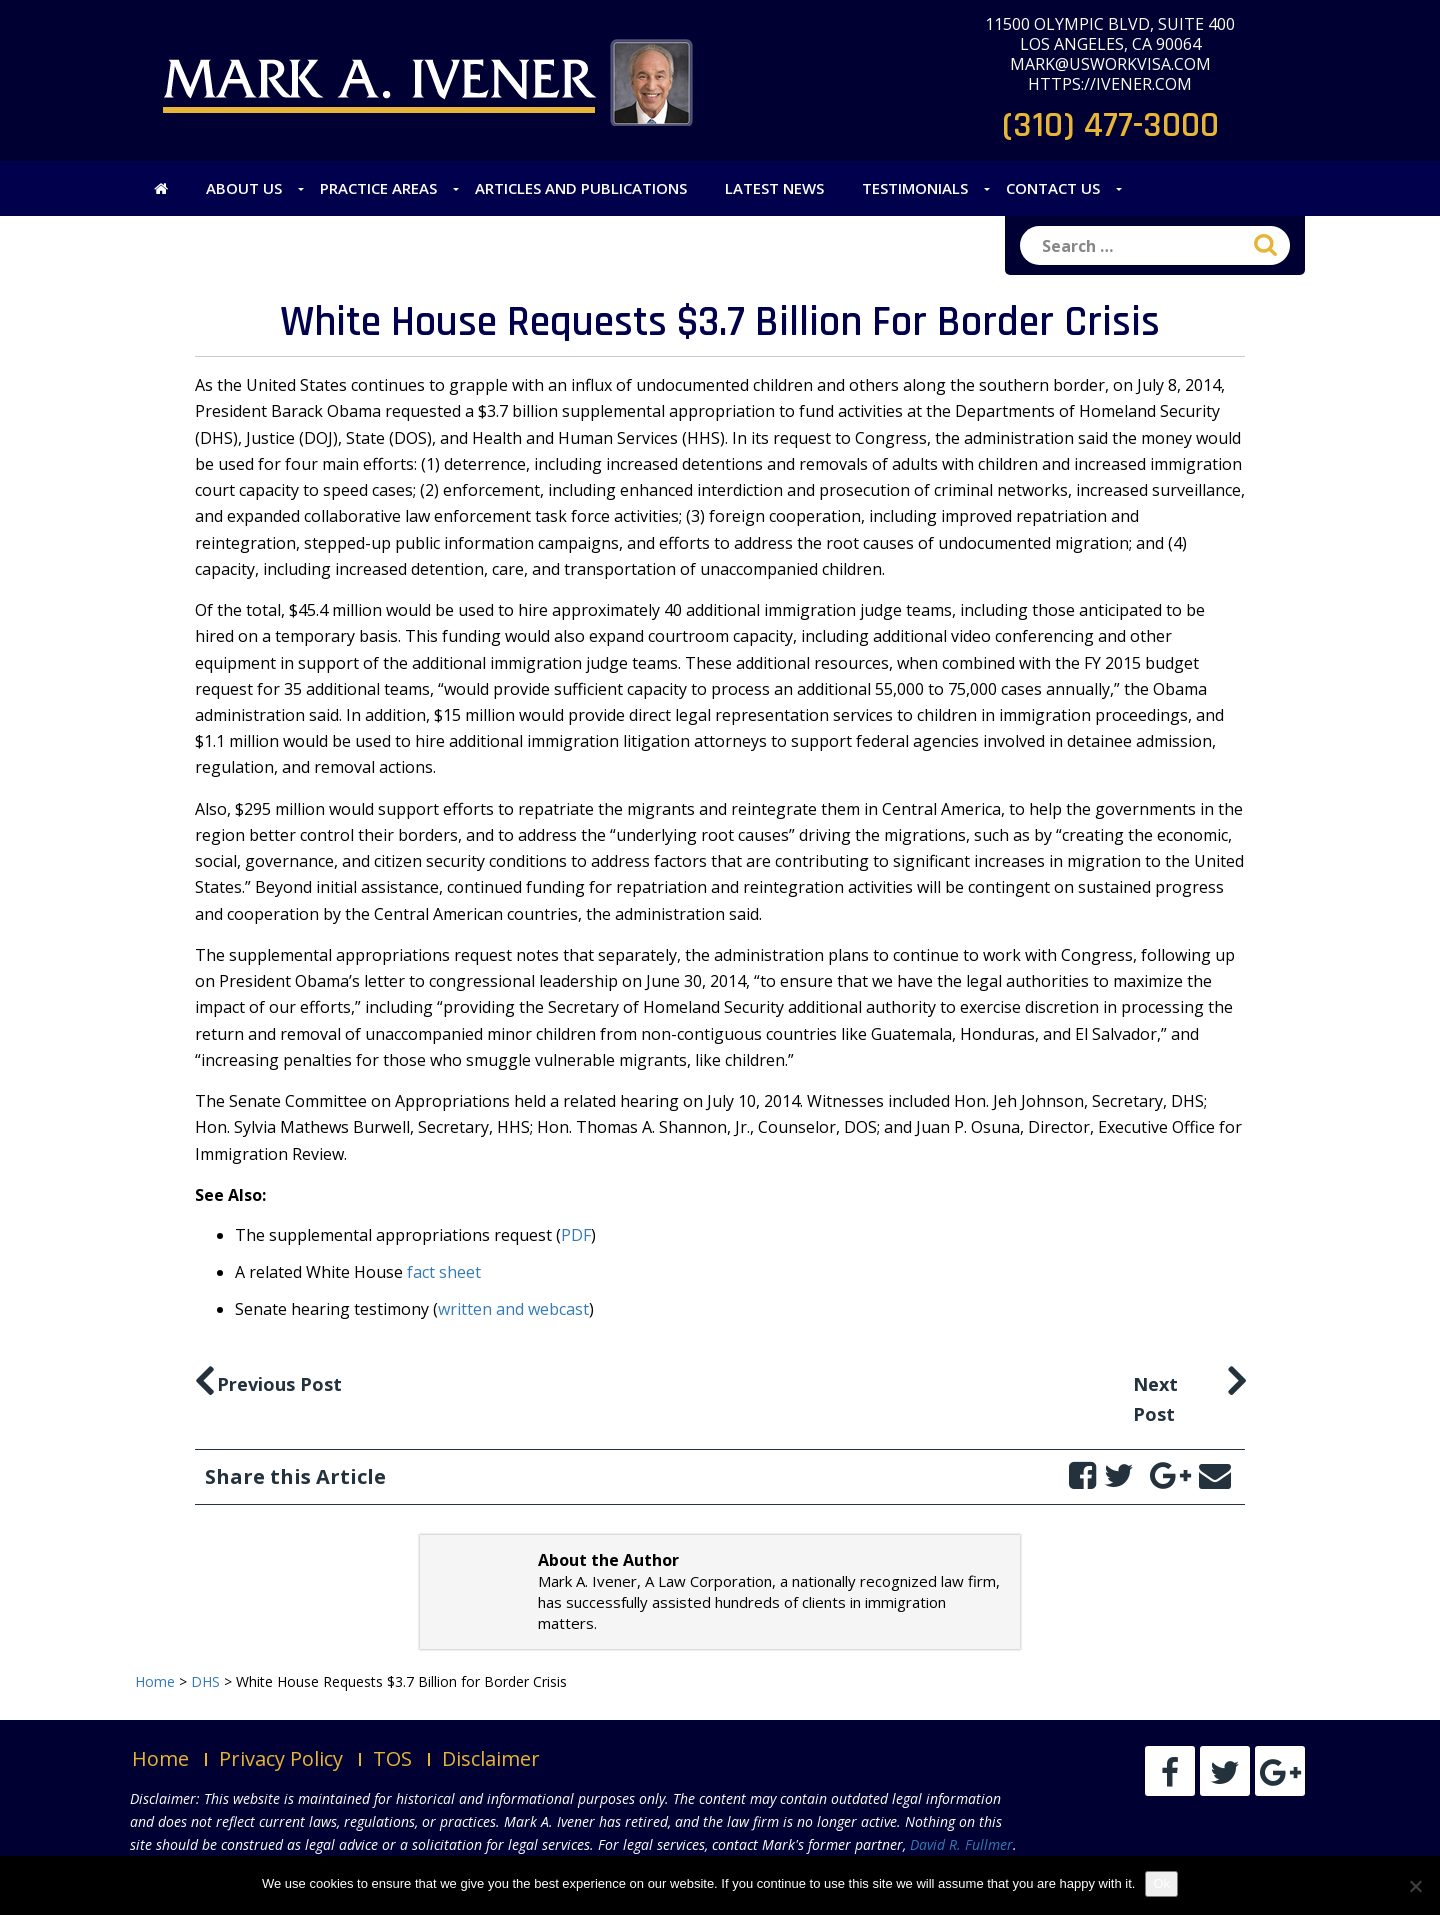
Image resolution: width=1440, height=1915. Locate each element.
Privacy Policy (281, 1758)
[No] (1415, 1886)
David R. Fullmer (961, 1844)
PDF (576, 1235)
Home (160, 1758)
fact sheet (444, 1272)
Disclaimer (491, 1758)
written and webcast (513, 1309)
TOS (392, 1758)
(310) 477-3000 (1110, 125)
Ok (1161, 1883)
